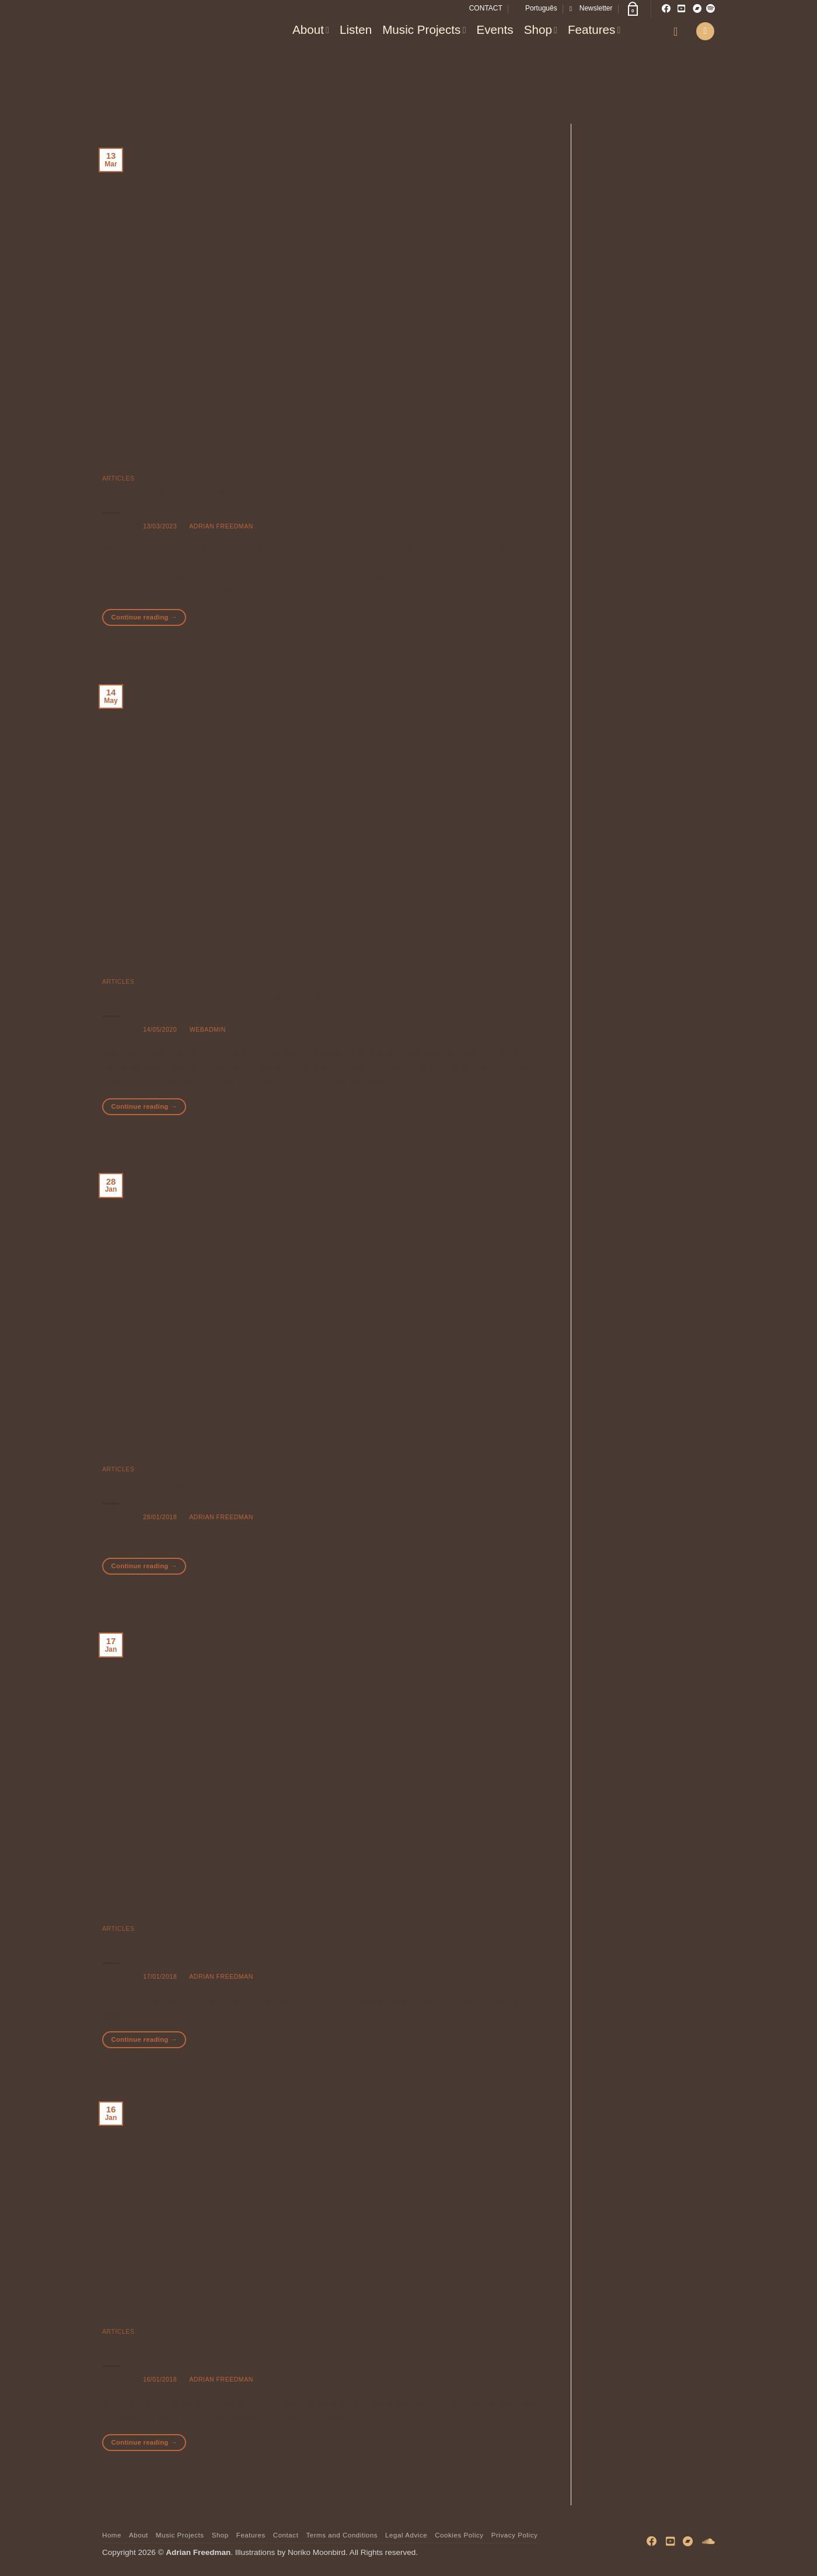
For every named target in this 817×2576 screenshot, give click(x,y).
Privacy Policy (514, 2535)
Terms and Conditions (342, 2535)
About (310, 29)
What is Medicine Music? (179, 494)
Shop (540, 29)
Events (494, 29)
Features (594, 29)
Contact (286, 2535)
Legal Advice (406, 2535)
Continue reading (144, 617)
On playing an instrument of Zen (202, 1484)
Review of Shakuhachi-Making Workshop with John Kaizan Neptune (313, 1944)
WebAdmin (208, 1029)
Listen (356, 29)
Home (111, 2535)
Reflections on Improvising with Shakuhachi (237, 997)
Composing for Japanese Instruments (219, 2347)
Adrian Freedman (221, 526)
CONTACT (485, 8)
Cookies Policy (459, 2535)
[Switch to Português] (536, 8)
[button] (591, 8)
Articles (118, 478)
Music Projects (424, 29)
